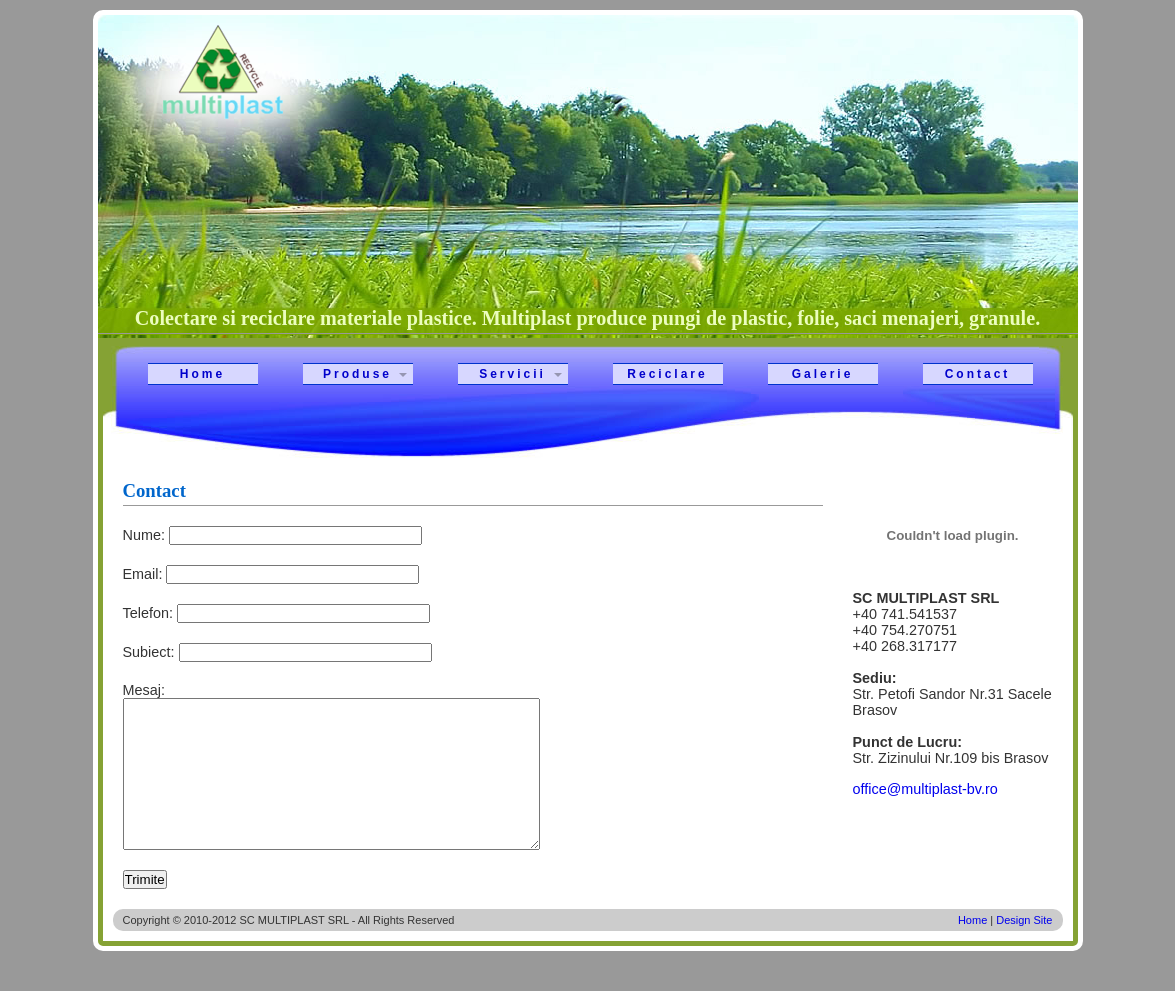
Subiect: (149, 652)
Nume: (144, 535)
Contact (978, 374)
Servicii (512, 374)
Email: (143, 574)
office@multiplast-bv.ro (925, 789)
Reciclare (667, 374)
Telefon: (148, 613)
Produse (357, 374)
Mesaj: (144, 690)
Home (202, 374)
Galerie (823, 374)
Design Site (1024, 950)
